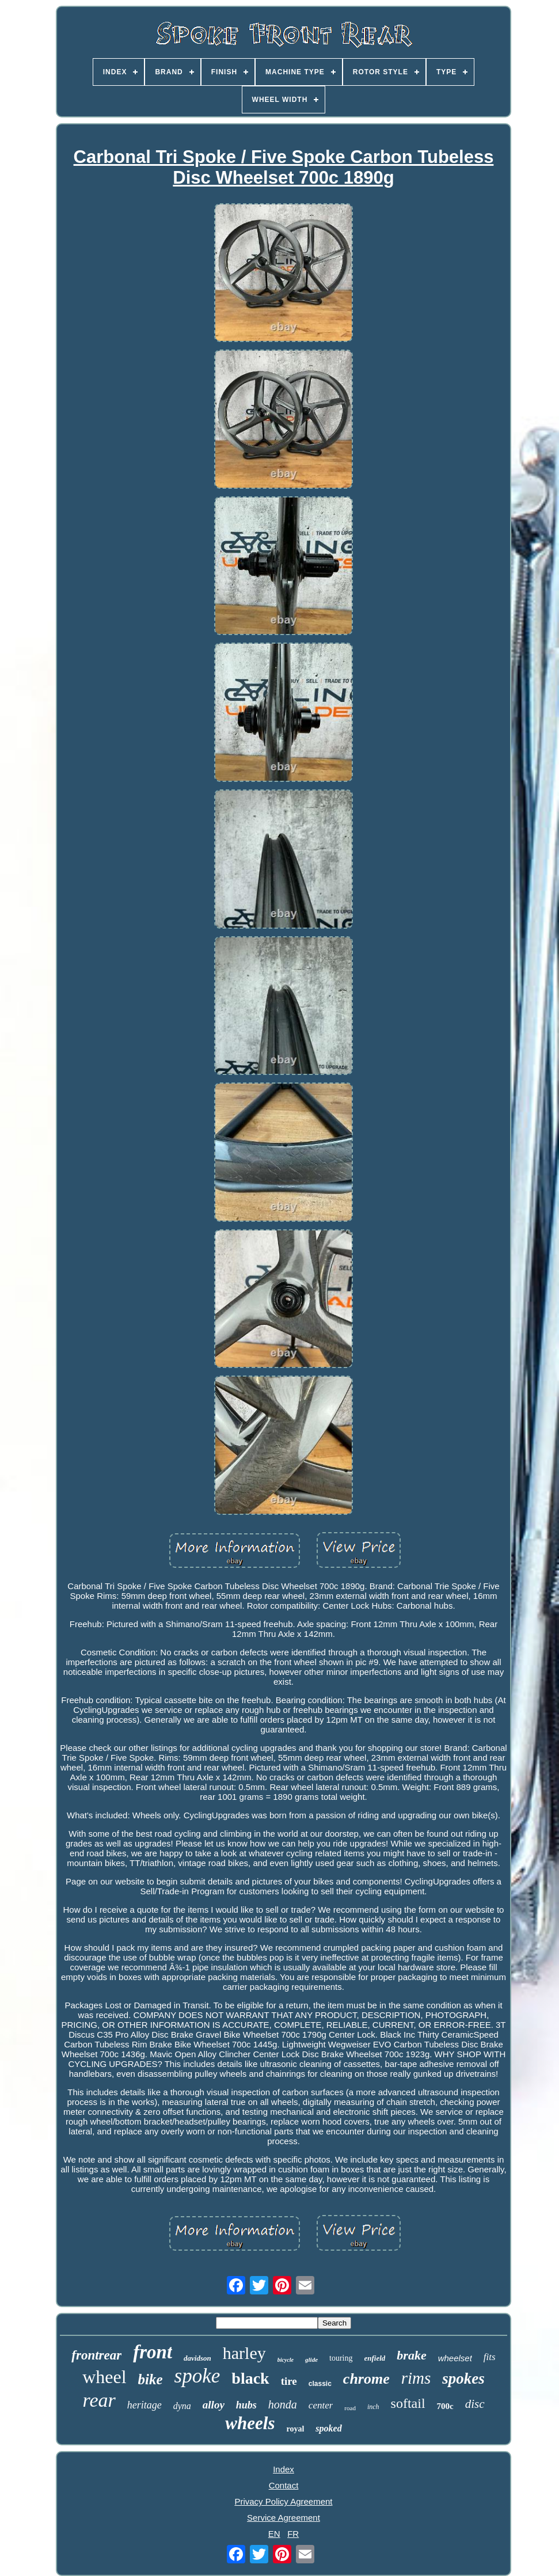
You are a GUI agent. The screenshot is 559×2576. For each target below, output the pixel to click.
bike (150, 2379)
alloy (214, 2405)
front (152, 2352)
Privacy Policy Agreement (283, 2501)
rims (416, 2378)
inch (373, 2407)
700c (445, 2406)
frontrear (96, 2355)
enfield (375, 2358)
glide (311, 2359)
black (250, 2378)
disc (475, 2404)
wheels (250, 2423)
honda (282, 2404)
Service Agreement (283, 2517)
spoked (328, 2428)
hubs (246, 2405)
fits (490, 2356)
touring (340, 2358)
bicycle (285, 2360)
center (321, 2405)
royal (295, 2429)
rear (98, 2400)
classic (320, 2384)
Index (283, 2469)
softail (408, 2403)
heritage (144, 2405)
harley (244, 2352)
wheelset (455, 2358)
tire (289, 2381)
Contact (284, 2485)
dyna (182, 2406)
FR (293, 2534)
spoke (197, 2376)
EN (274, 2534)
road (350, 2407)
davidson (197, 2358)
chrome (366, 2378)
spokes (463, 2378)
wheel (104, 2376)
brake (411, 2355)
